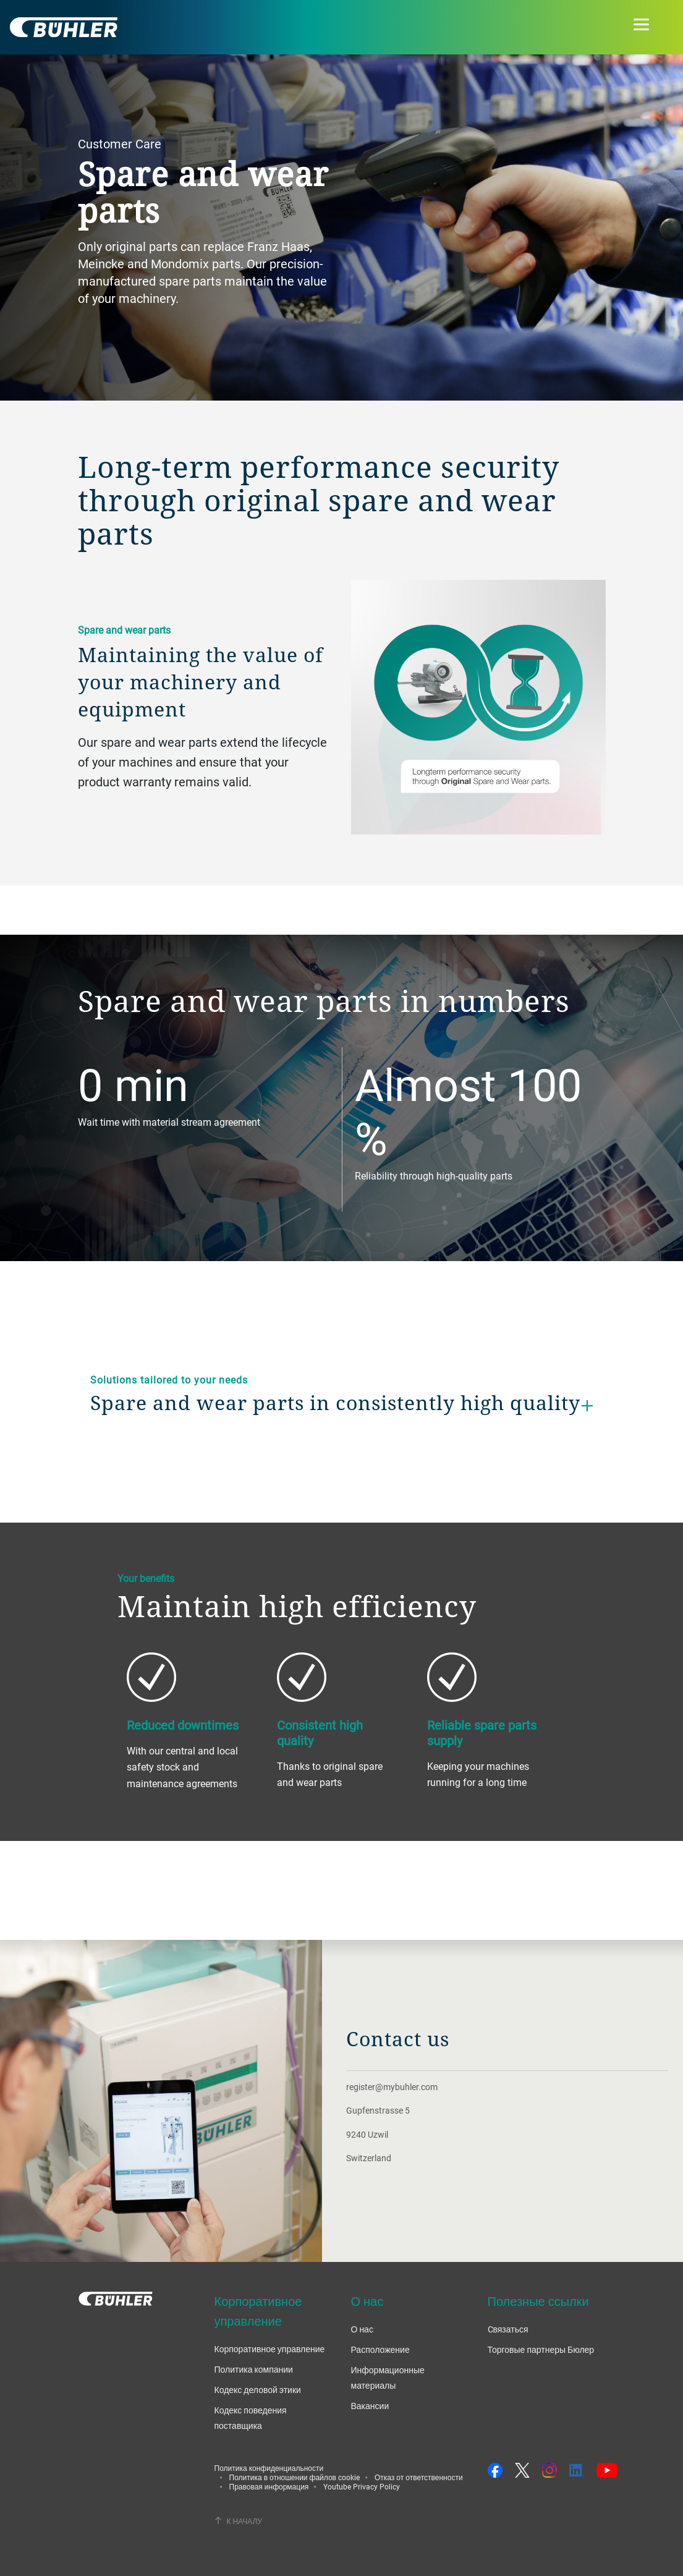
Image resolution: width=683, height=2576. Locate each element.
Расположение (380, 2349)
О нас (362, 2329)
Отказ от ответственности (419, 2477)
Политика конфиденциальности (269, 2468)
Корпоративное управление (269, 2349)
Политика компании (253, 2369)
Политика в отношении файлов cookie (294, 2477)
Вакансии (370, 2406)
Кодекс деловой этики (257, 2389)
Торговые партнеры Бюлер (541, 2349)
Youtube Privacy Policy (361, 2486)
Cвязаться (508, 2329)
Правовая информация (269, 2486)
